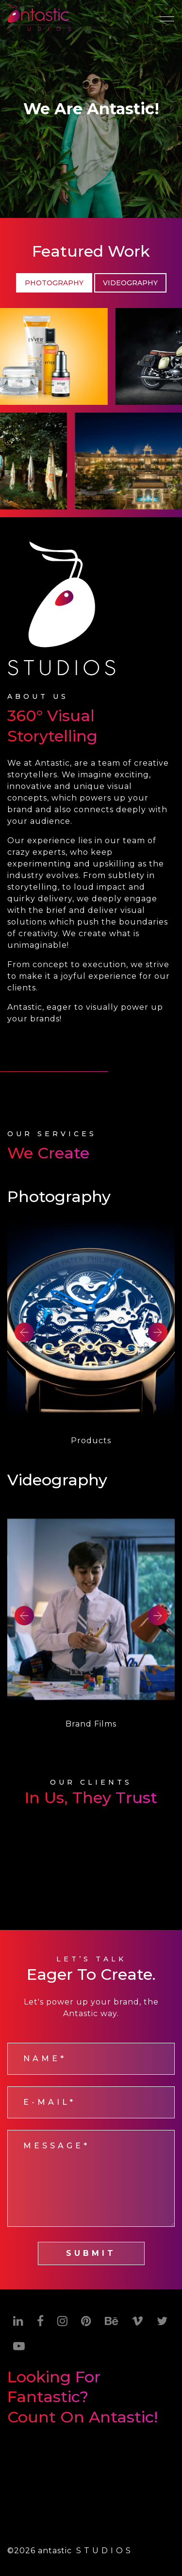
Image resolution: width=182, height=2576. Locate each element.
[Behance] (111, 2321)
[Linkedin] (18, 2321)
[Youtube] (19, 2346)
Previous (24, 1332)
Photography (54, 282)
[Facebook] (40, 2321)
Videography (130, 282)
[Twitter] (162, 2321)
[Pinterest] (86, 2321)
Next (157, 1332)
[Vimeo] (137, 2321)
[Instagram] (62, 2321)
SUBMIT (91, 2253)
